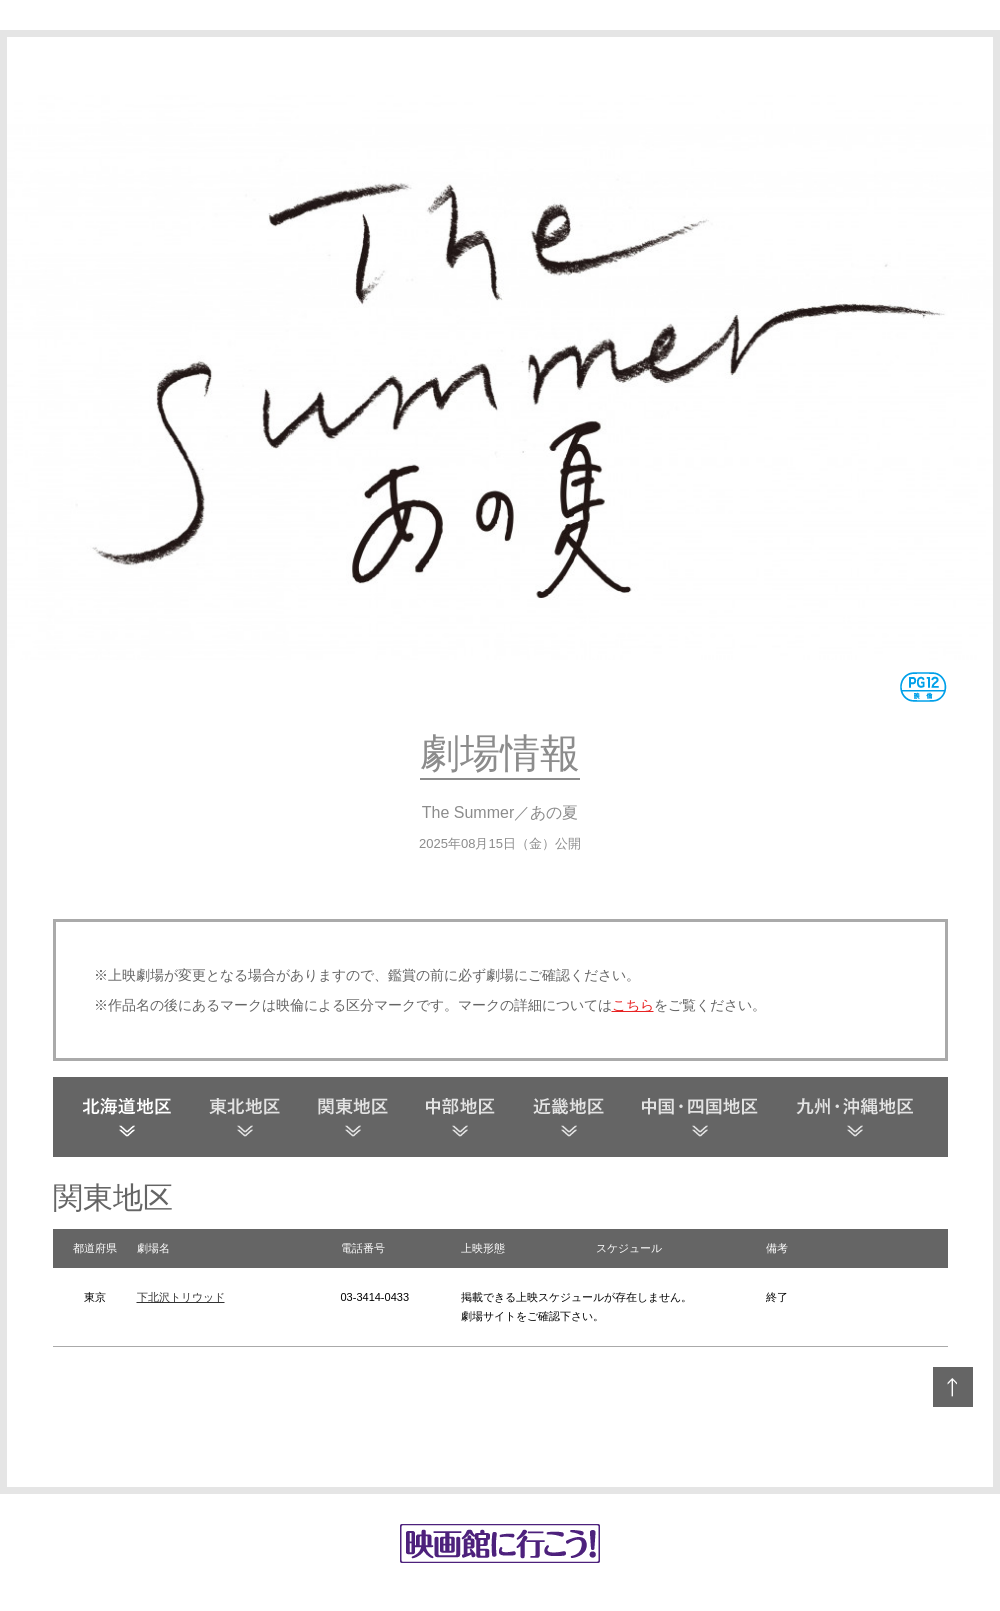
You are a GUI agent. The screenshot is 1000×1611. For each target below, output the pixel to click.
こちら (633, 1005)
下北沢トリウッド (181, 1297)
